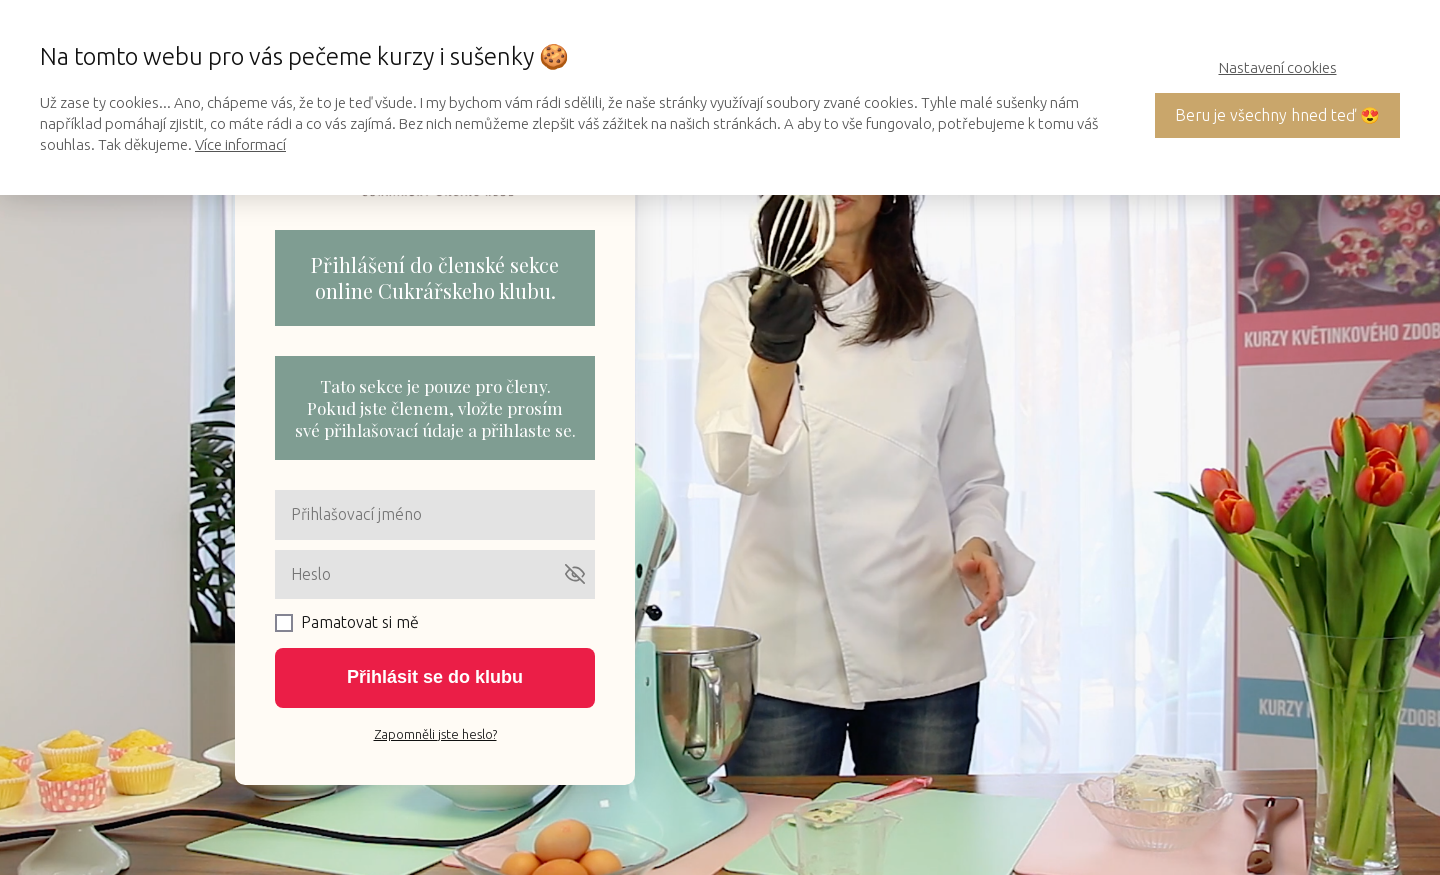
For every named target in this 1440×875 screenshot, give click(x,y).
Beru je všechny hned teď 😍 (1277, 115)
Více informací (240, 144)
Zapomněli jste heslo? (435, 734)
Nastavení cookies (1278, 67)
